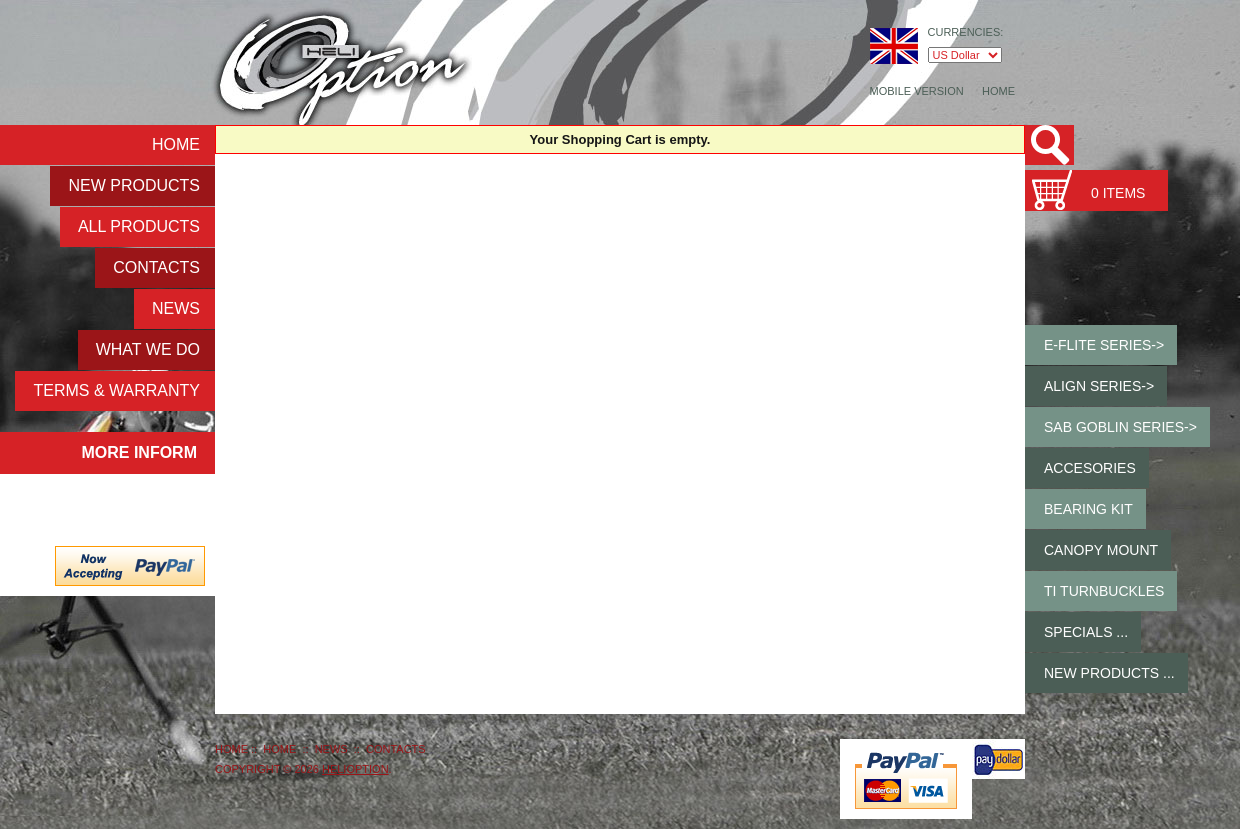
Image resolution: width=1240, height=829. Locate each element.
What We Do (148, 349)
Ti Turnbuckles (1104, 591)
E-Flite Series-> (1104, 345)
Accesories (1090, 468)
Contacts (156, 267)
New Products (134, 185)
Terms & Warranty (116, 390)
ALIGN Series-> (1099, 386)
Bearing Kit (1088, 509)
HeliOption (355, 769)
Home (998, 91)
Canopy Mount (1101, 550)
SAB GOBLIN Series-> (1120, 427)
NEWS (176, 308)
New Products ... (1109, 673)
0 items (1118, 193)
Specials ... (1086, 632)
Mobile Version (917, 91)
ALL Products (139, 226)
